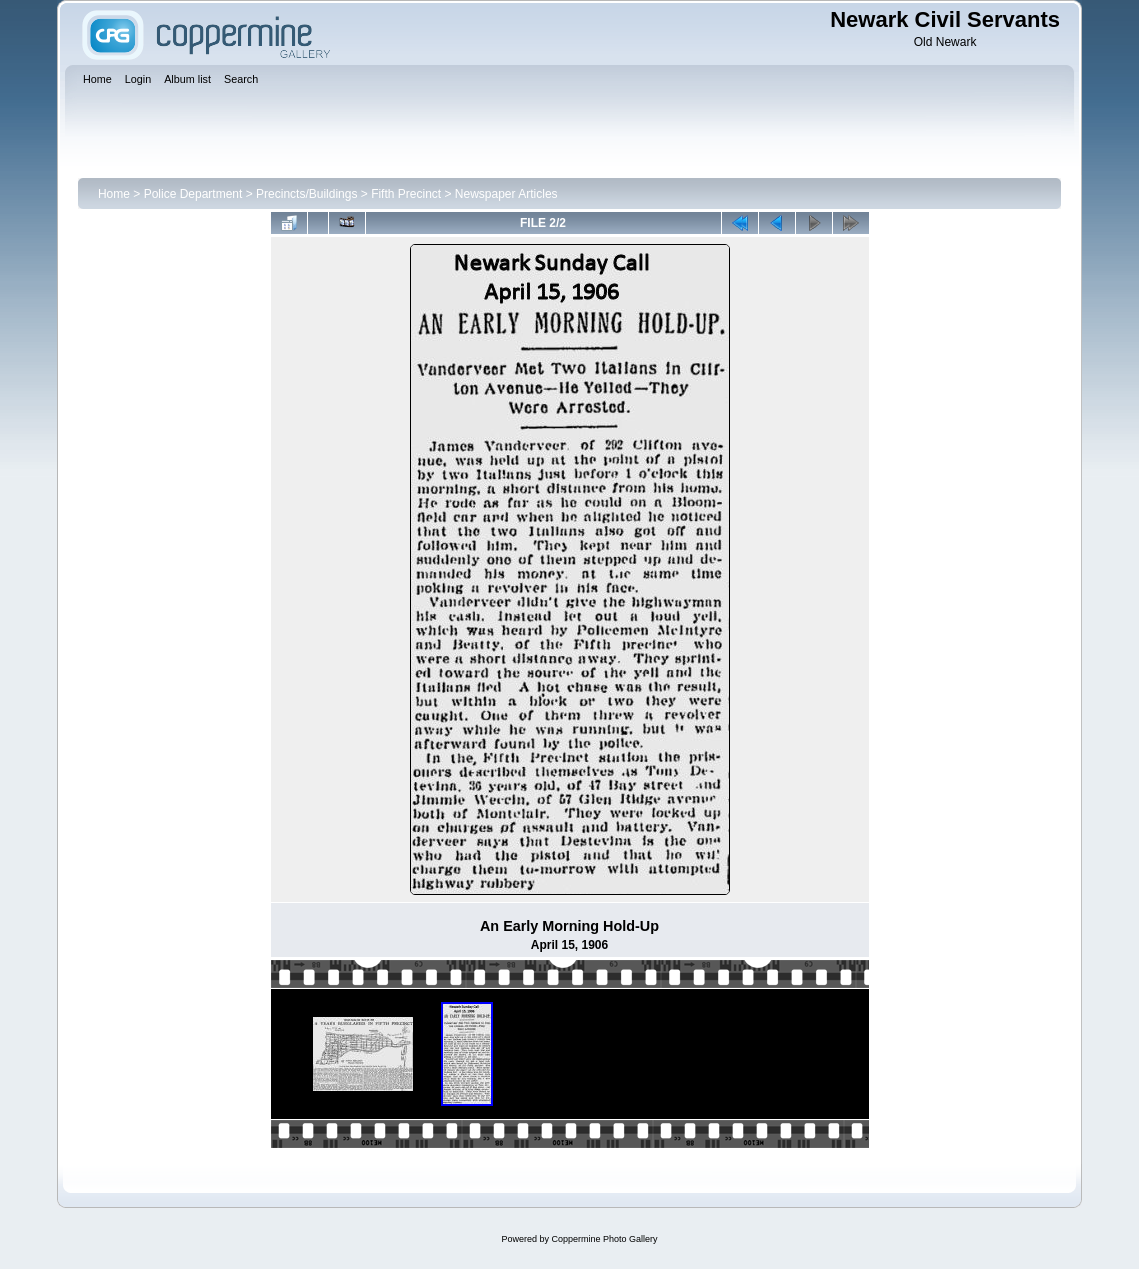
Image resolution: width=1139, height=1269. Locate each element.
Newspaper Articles (506, 194)
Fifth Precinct (406, 194)
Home (114, 194)
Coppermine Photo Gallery (604, 1239)
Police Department (193, 194)
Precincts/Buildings (306, 194)
